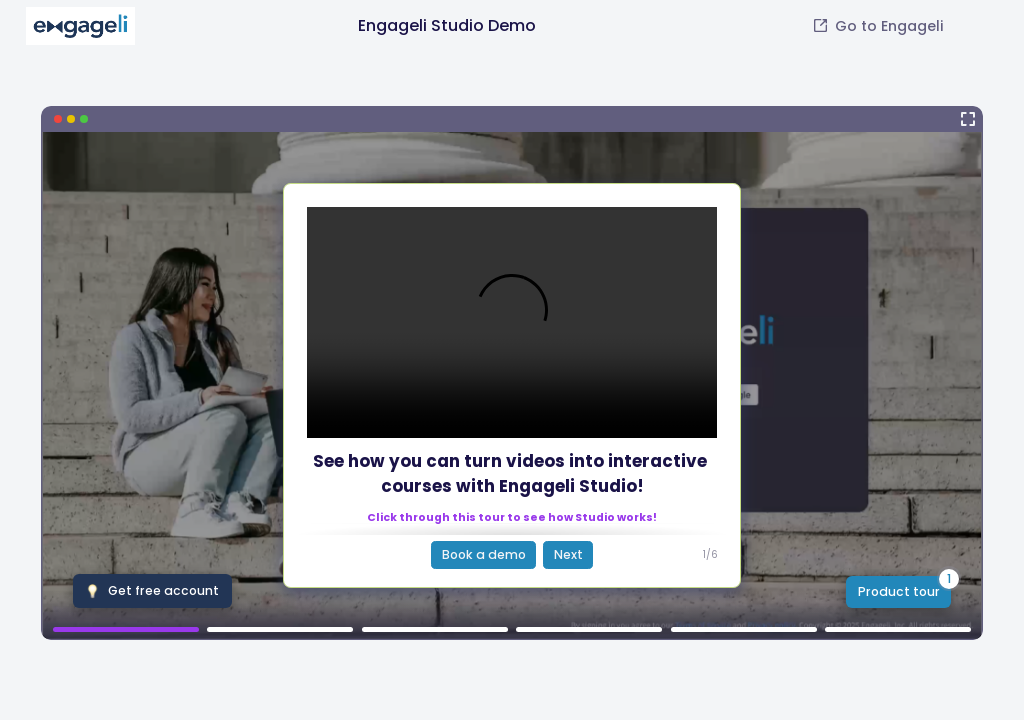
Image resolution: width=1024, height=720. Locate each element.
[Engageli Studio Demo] (512, 373)
